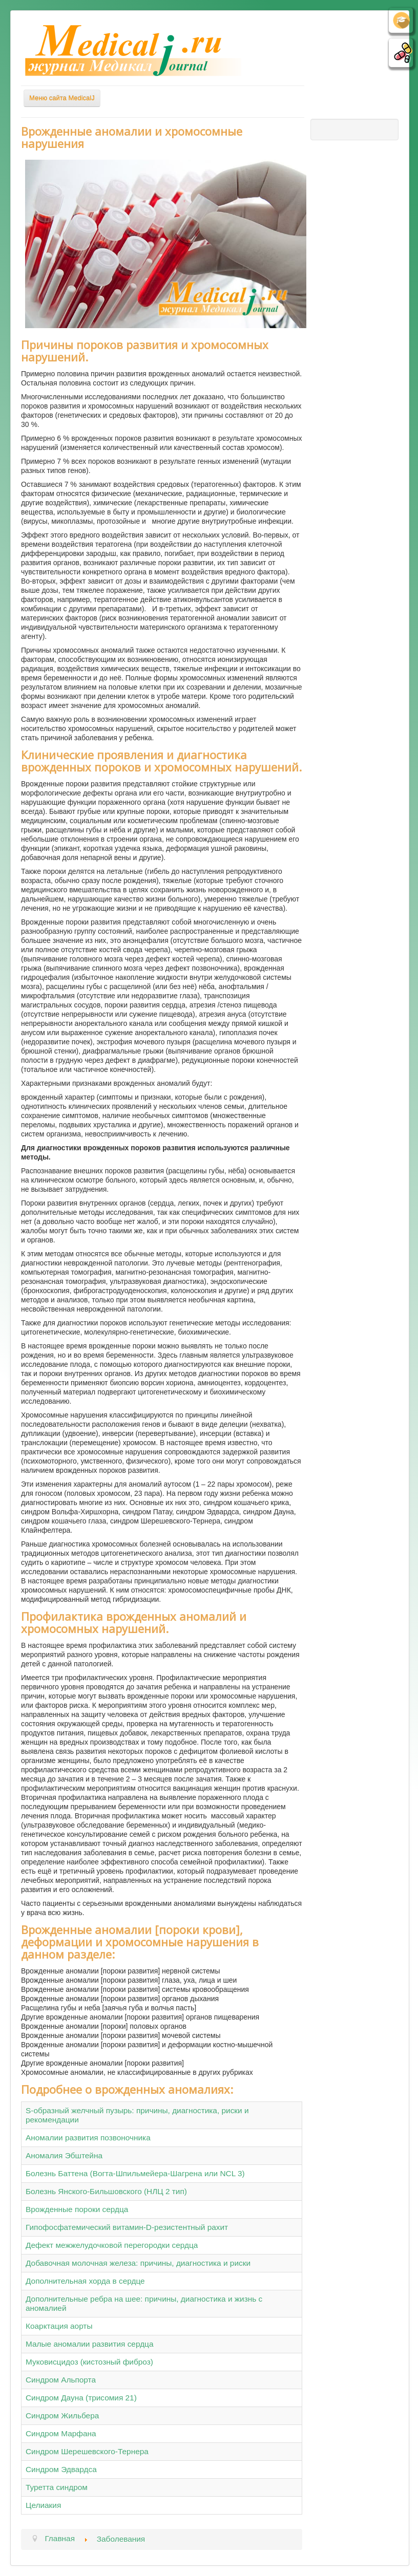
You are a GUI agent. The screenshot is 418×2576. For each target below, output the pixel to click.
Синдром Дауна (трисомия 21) (81, 2397)
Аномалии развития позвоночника (88, 2137)
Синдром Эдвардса (61, 2469)
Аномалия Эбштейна (64, 2155)
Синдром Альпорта (61, 2379)
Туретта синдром (57, 2487)
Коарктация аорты (59, 2326)
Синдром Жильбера (62, 2415)
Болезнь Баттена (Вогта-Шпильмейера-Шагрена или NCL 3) (135, 2173)
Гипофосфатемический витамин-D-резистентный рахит (127, 2227)
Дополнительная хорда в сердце (85, 2281)
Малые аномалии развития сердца (90, 2343)
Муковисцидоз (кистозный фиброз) (89, 2361)
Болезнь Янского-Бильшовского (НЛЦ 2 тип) (106, 2191)
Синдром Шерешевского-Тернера (87, 2451)
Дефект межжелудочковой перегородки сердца (112, 2245)
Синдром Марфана (61, 2433)
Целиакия (43, 2505)
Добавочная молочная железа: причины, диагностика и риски (138, 2263)
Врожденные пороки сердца (77, 2209)
